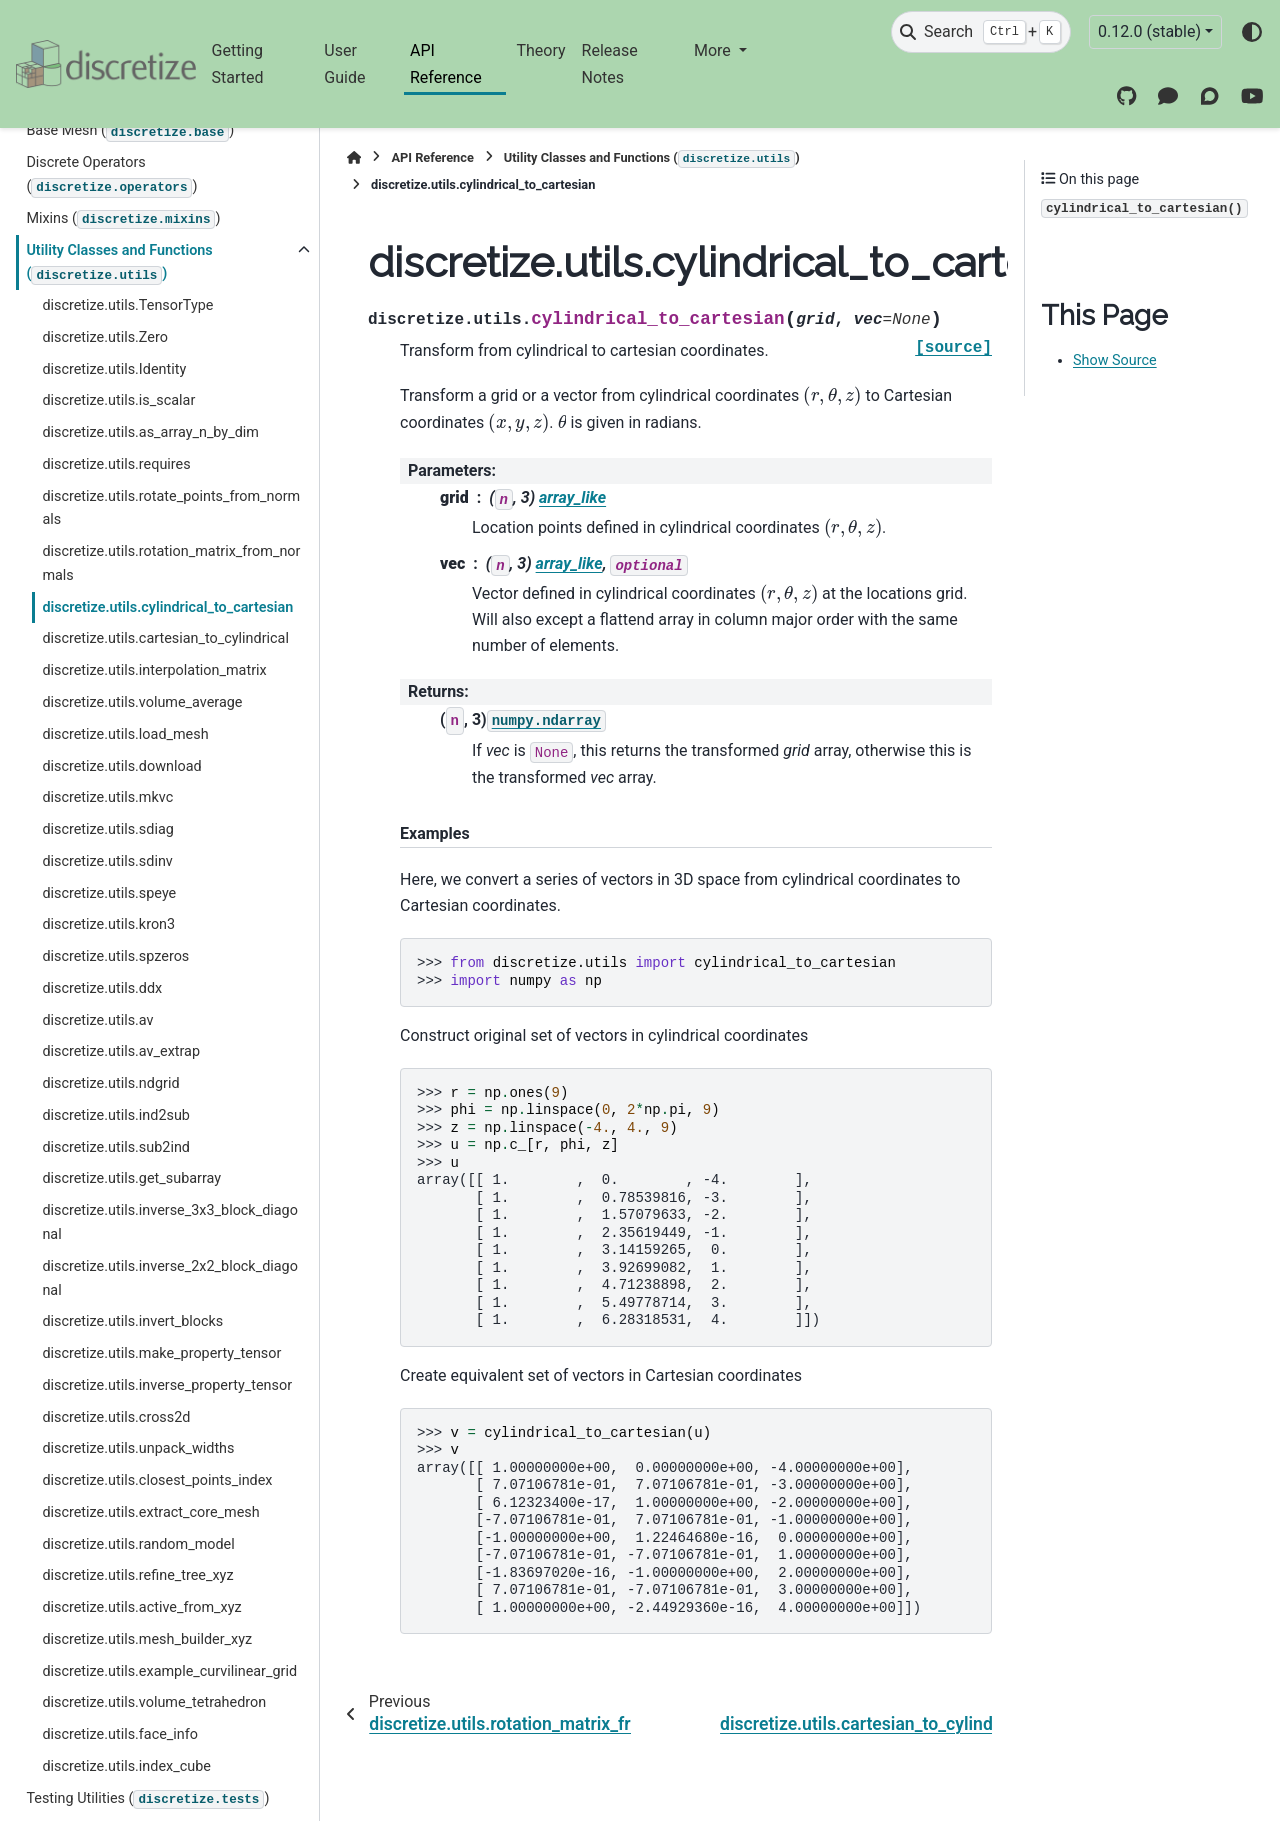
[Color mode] (1252, 32)
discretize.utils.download (121, 766)
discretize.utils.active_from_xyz (141, 1607)
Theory (540, 50)
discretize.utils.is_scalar (118, 400)
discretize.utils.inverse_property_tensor (167, 1385)
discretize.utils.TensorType (127, 305)
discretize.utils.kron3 (108, 924)
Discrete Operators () (111, 175)
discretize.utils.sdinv (107, 861)
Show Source (1115, 360)
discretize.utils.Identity (114, 369)
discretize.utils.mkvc (107, 797)
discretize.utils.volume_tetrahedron (154, 1702)
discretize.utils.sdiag (107, 829)
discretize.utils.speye (109, 893)
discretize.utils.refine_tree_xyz (137, 1575)
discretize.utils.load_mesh (125, 734)
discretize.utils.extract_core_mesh (150, 1512)
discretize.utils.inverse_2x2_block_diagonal (170, 1278)
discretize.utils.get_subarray (131, 1178)
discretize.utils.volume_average (142, 702)
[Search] (981, 32)
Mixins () (123, 220)
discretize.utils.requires (116, 464)
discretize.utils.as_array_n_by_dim (150, 432)
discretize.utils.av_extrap (121, 1051)
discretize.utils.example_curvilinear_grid (169, 1671)
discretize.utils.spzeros (115, 956)
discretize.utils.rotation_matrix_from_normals (171, 563)
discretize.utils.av (97, 1020)
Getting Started (238, 63)
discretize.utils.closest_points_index (157, 1480)
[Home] (354, 157)
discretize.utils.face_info (120, 1734)
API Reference (446, 63)
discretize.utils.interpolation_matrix (154, 670)
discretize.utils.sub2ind (116, 1147)
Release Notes (610, 63)
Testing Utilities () (147, 1800)
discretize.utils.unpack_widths (138, 1448)
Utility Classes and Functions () (119, 263)
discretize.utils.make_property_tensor (161, 1353)
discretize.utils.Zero (105, 337)
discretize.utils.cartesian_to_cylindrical (165, 638)
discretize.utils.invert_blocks (132, 1321)
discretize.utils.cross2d (116, 1417)
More (714, 50)
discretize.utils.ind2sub (116, 1115)
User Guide (344, 63)
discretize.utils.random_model (138, 1544)
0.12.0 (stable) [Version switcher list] (1149, 31)
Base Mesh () (130, 132)
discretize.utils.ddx (102, 988)
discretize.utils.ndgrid (110, 1083)
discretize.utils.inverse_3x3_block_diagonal (170, 1222)
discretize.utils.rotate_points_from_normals (171, 508)
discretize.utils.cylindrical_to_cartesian (167, 607)
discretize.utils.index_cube (126, 1766)
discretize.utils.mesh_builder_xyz (147, 1639)
